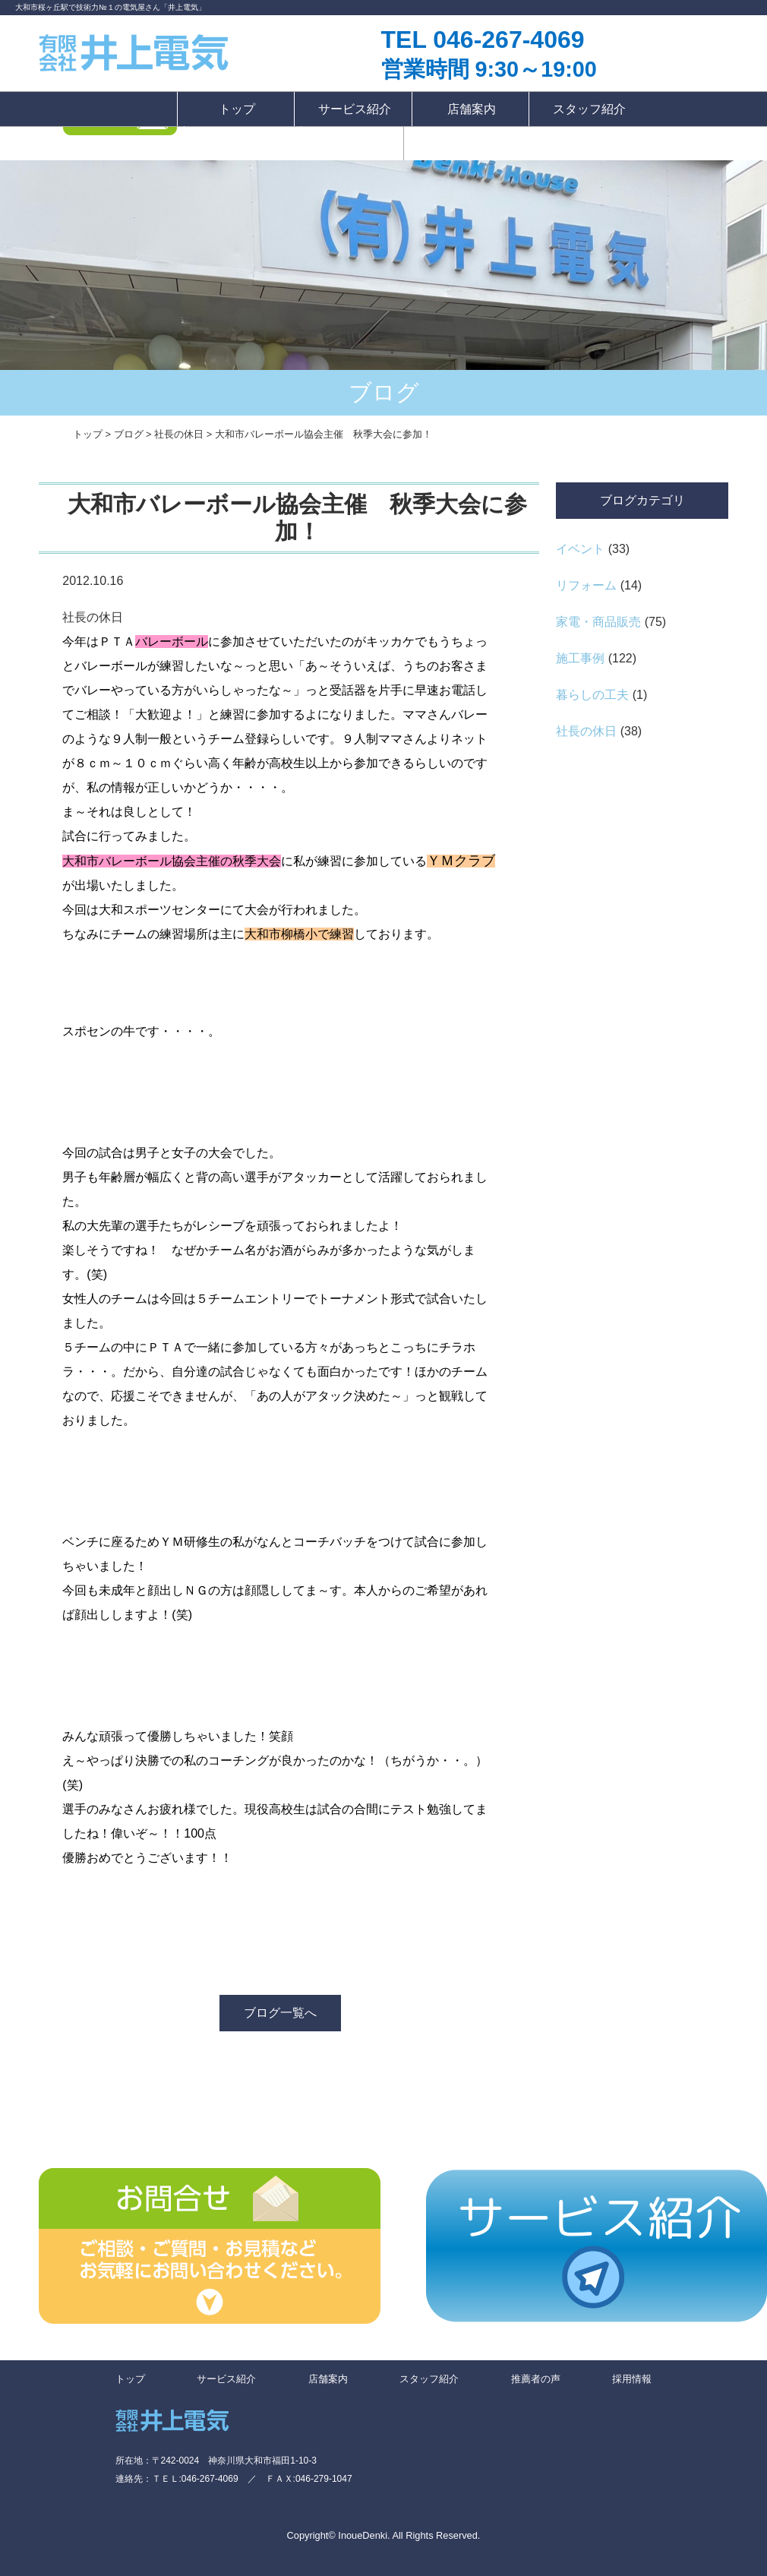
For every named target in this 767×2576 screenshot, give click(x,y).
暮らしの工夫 (592, 694)
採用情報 (352, 143)
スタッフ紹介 (589, 109)
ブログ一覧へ (280, 2012)
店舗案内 (471, 109)
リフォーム (586, 585)
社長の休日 (586, 731)
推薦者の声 (243, 143)
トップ (237, 109)
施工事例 (580, 658)
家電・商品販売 (598, 621)
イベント (580, 548)
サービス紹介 (354, 109)
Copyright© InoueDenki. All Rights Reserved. (384, 2535)
